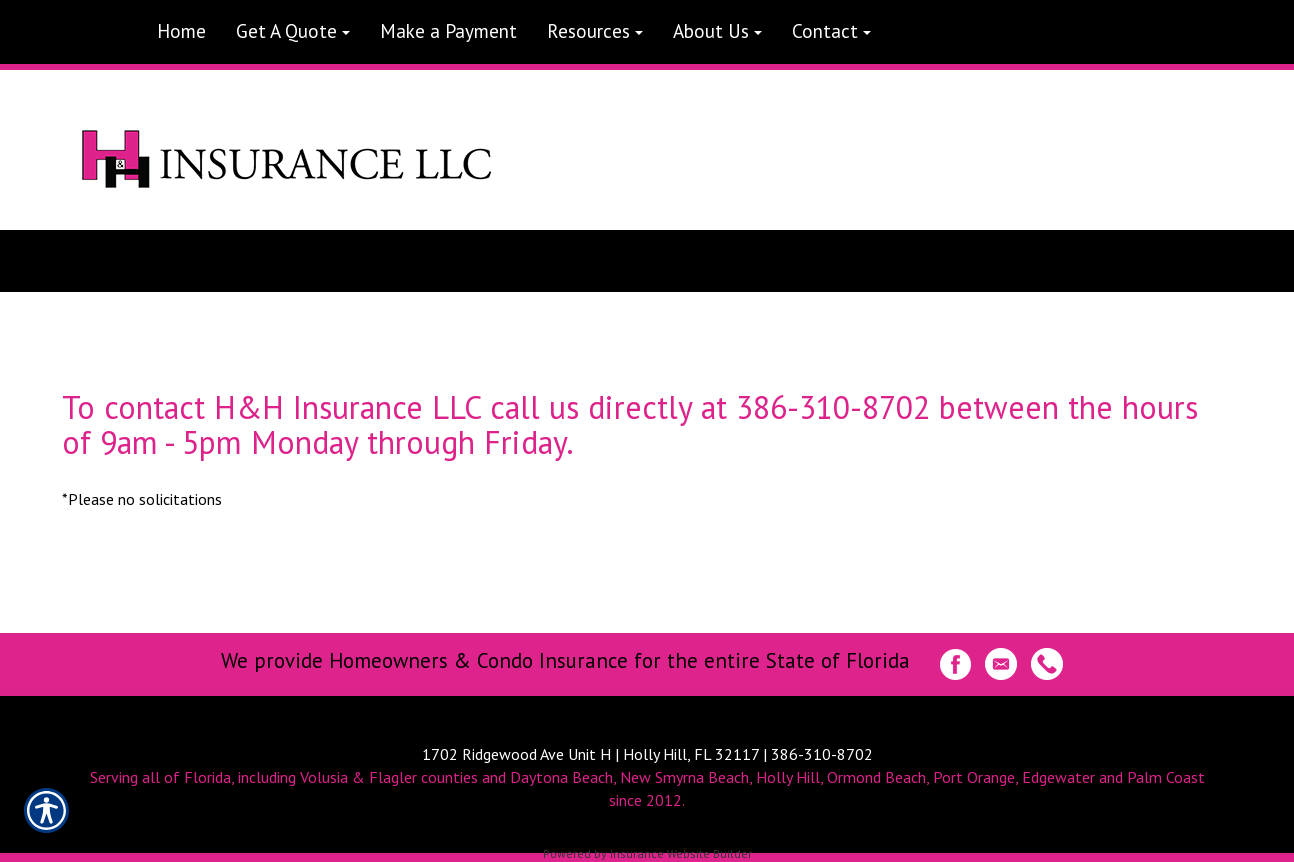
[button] (293, 32)
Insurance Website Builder (681, 853)
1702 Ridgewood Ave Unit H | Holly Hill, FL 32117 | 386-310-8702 (647, 754)
